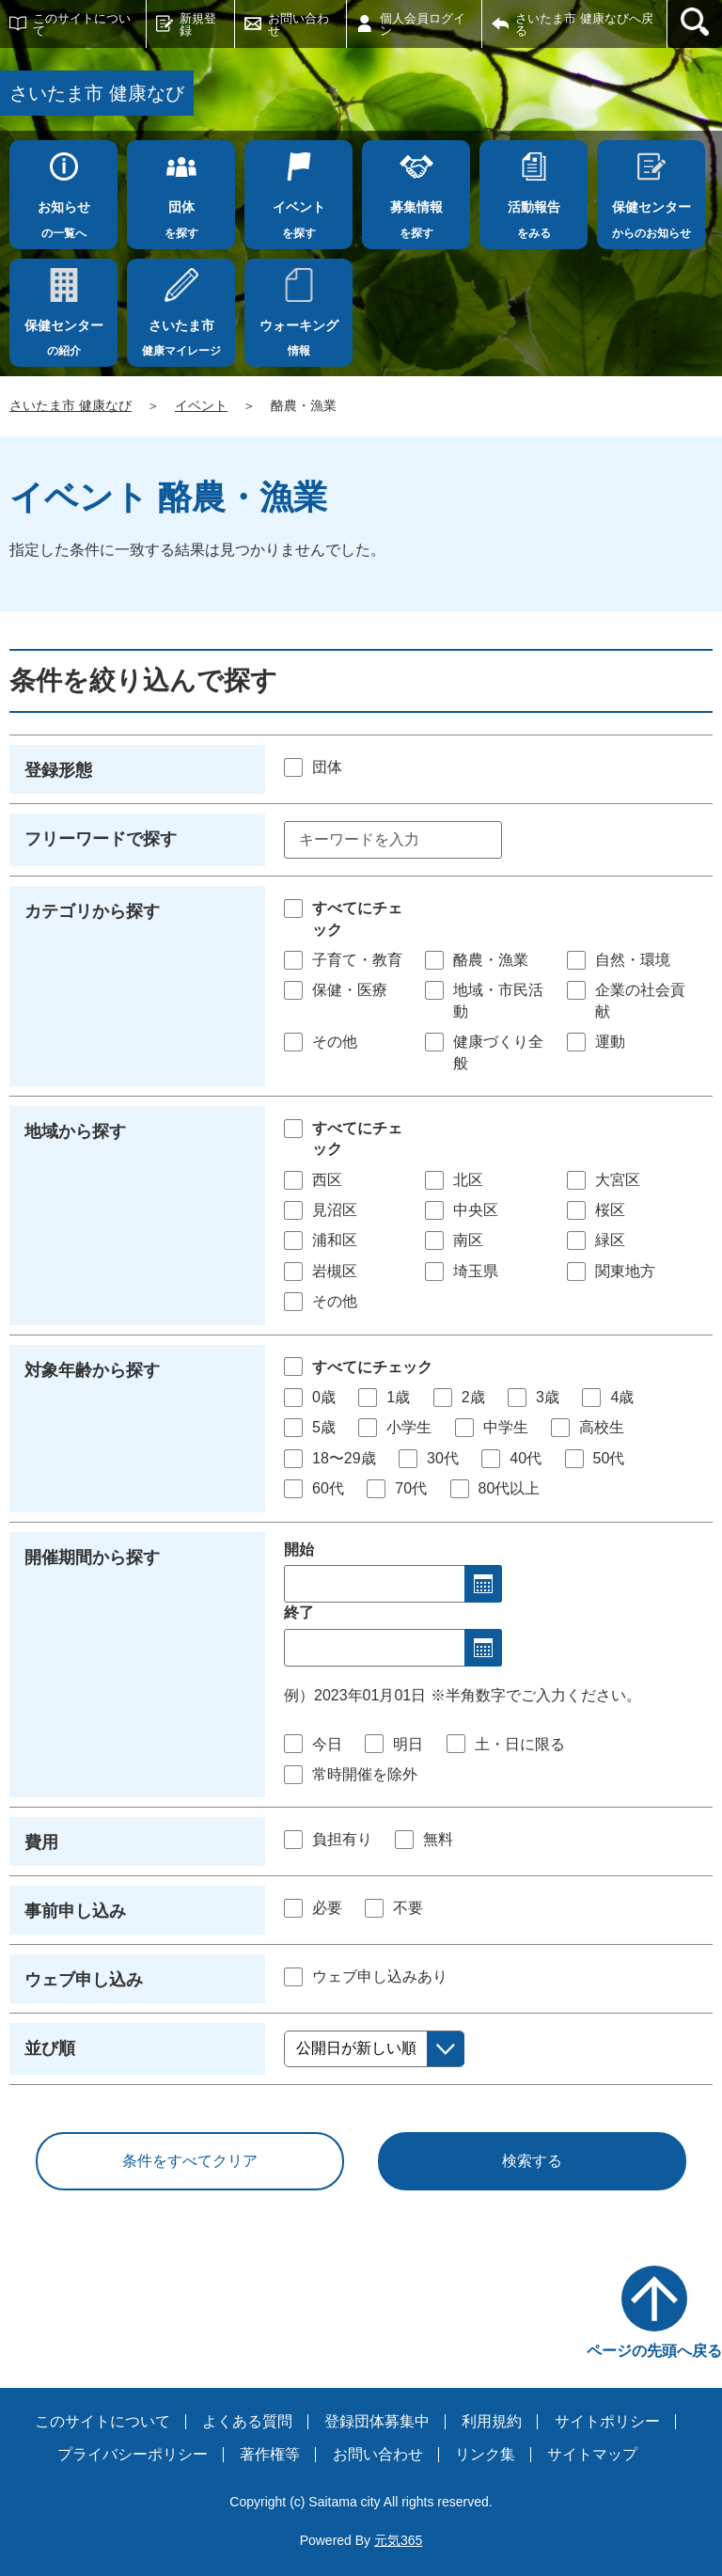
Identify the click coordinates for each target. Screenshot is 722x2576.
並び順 (49, 2048)
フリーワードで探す (100, 839)
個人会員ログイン (422, 24)
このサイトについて (82, 24)
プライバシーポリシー (132, 2454)
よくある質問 (247, 2421)
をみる (533, 214)
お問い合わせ (298, 24)
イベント (201, 405)
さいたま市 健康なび (70, 405)
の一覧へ (63, 214)
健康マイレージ (181, 332)
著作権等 (270, 2454)
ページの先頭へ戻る (654, 2351)
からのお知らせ (651, 214)
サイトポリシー (607, 2421)
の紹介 (63, 332)
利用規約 (492, 2421)
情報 (298, 332)
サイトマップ (592, 2454)
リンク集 (485, 2454)
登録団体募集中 (377, 2421)
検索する (532, 2161)
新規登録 (198, 24)
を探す (181, 214)
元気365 (398, 2540)
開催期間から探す (92, 1557)
